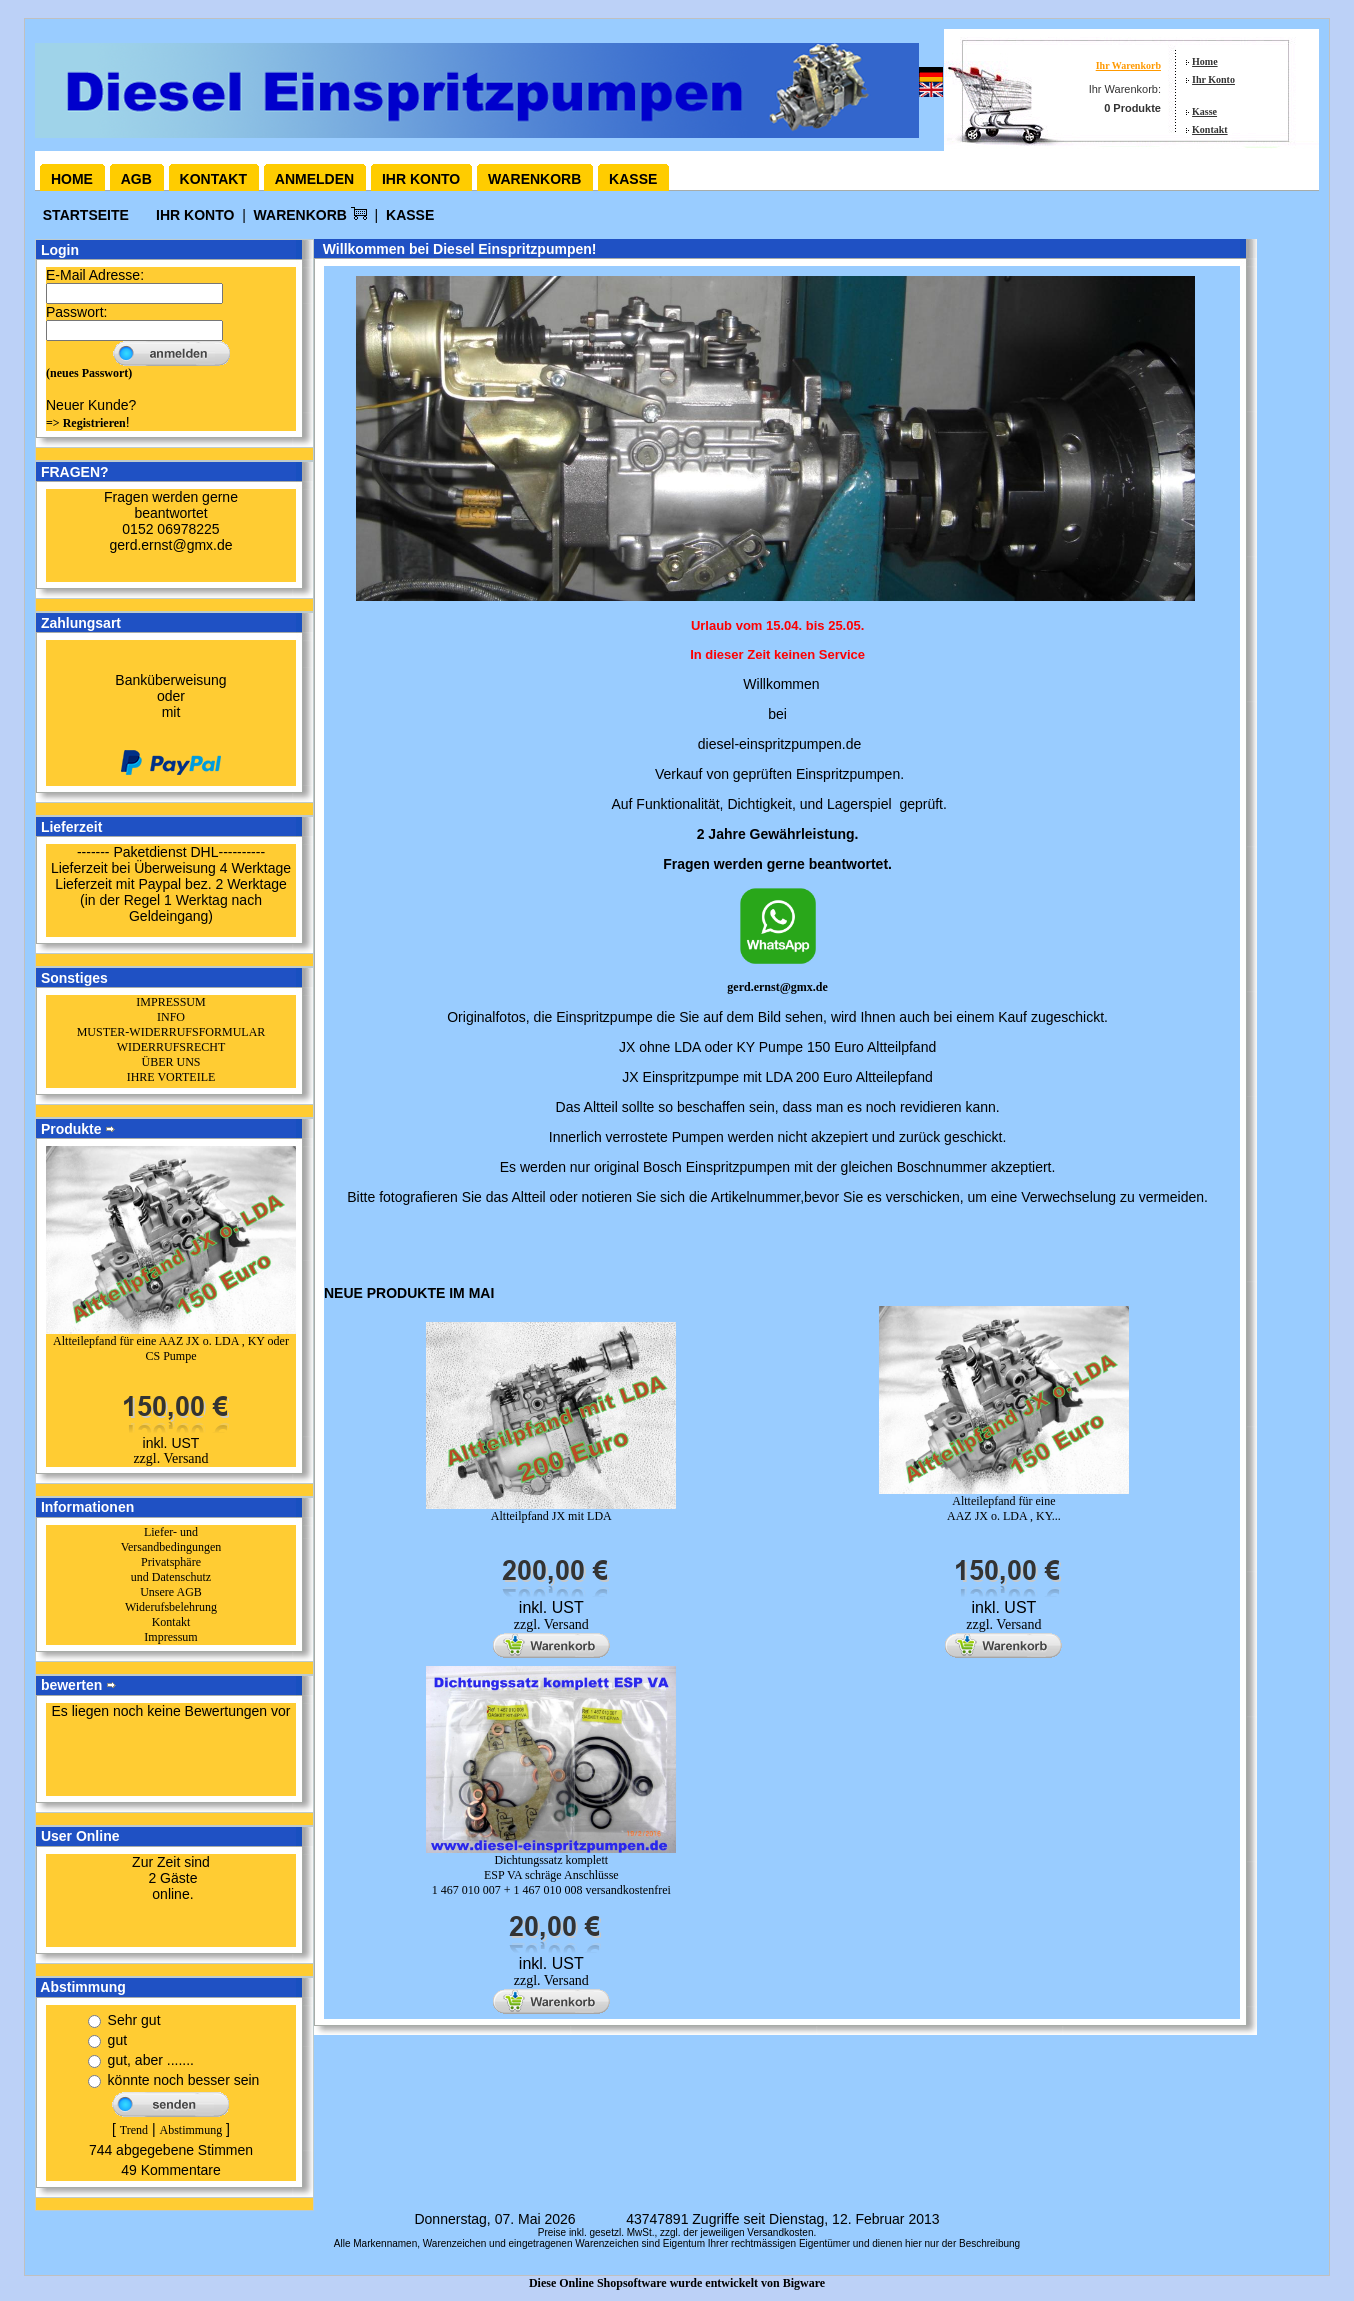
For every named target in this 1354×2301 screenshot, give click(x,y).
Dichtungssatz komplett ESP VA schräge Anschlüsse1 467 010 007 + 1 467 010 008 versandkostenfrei (551, 1875)
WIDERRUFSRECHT (171, 1047)
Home (1205, 61)
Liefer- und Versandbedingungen (171, 1539)
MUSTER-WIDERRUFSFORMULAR (171, 1032)
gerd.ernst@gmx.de (777, 987)
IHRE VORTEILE (171, 1077)
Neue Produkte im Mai (409, 1293)
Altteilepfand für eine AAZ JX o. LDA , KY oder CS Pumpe (171, 1348)
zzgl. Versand (170, 1458)
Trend (134, 2130)
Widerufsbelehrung (171, 1607)
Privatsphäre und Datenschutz (171, 1569)
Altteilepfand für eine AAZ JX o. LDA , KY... (1004, 1508)
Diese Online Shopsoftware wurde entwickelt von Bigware (677, 2283)
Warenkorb (534, 179)
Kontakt (1210, 129)
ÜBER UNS (170, 1062)
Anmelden (314, 179)
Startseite (88, 215)
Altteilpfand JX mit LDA (551, 1516)
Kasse (1204, 111)
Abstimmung (190, 2130)
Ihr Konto (1213, 79)
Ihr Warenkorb (1128, 65)
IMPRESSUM (170, 1002)
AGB (136, 179)
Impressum (170, 1637)
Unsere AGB (171, 1592)
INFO (171, 1017)
